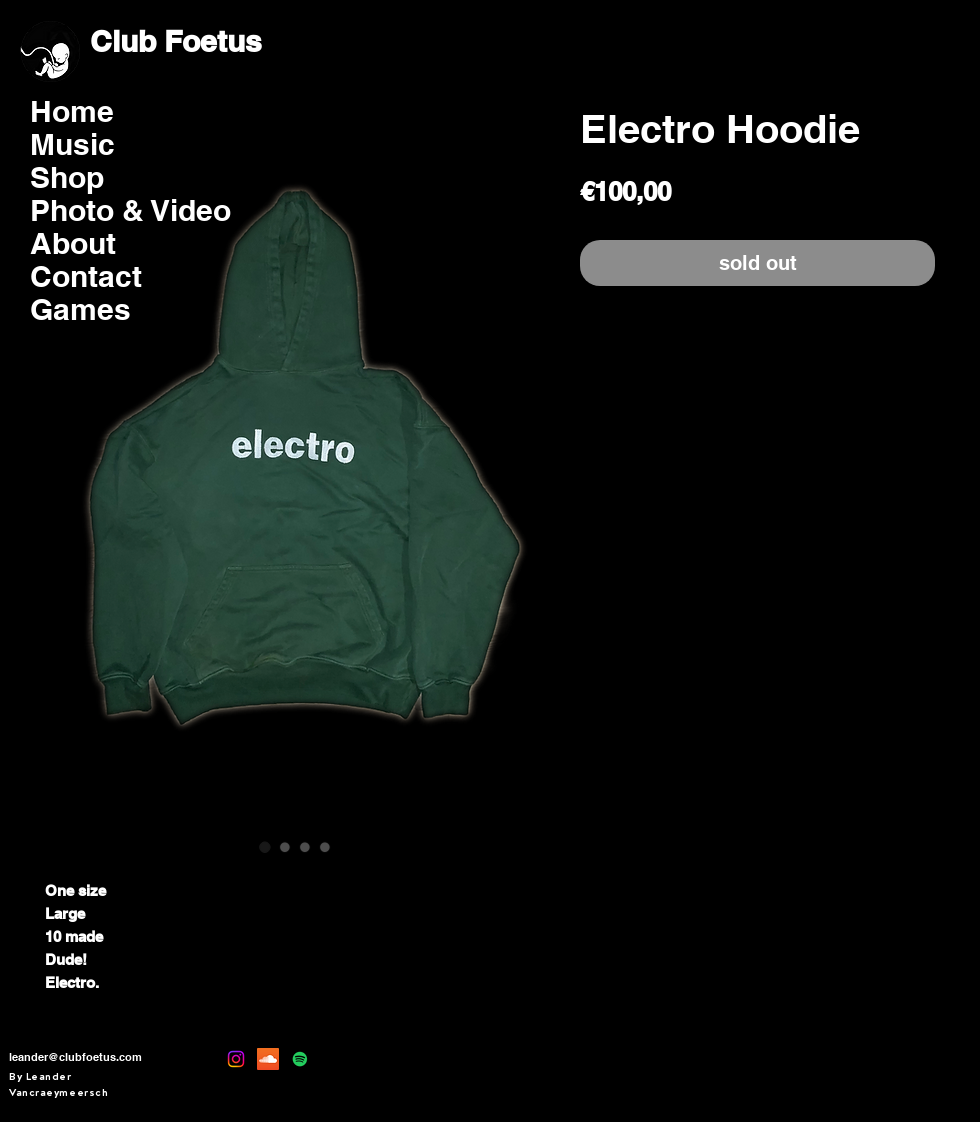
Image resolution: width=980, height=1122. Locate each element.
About (73, 243)
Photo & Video (95, 210)
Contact (86, 276)
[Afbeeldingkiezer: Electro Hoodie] (265, 847)
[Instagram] (236, 1059)
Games (80, 309)
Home (72, 111)
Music (72, 144)
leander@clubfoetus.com (75, 1057)
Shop (67, 177)
